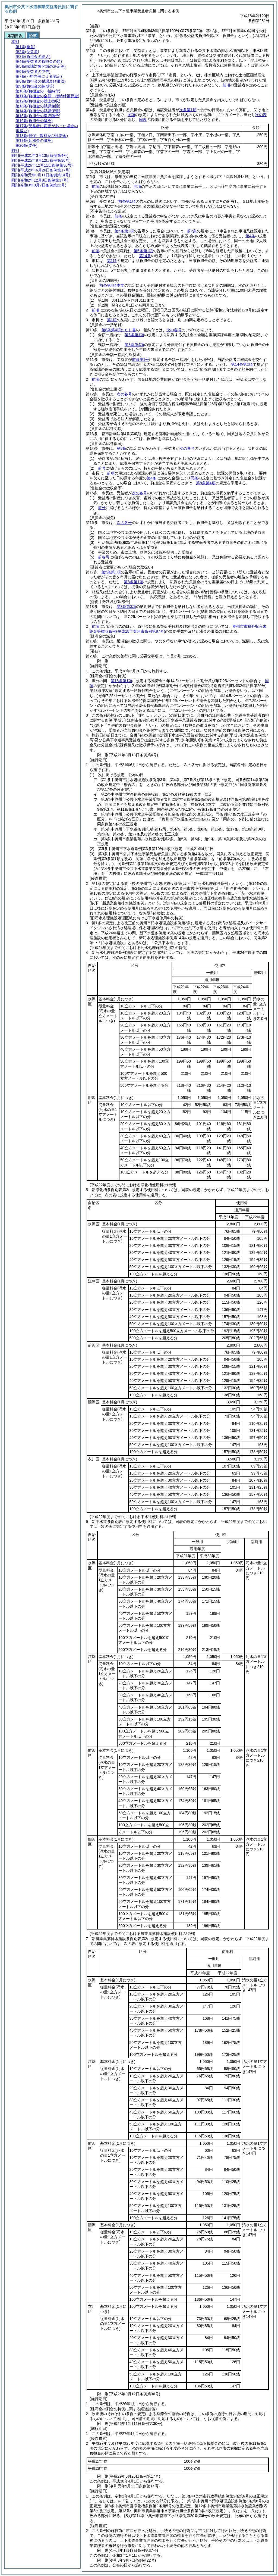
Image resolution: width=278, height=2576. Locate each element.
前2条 (192, 231)
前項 (226, 85)
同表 (143, 119)
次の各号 (174, 330)
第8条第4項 (134, 344)
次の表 (261, 115)
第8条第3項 (126, 606)
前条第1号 (140, 359)
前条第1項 (127, 201)
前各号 (103, 557)
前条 (118, 216)
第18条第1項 (121, 681)
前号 (102, 468)
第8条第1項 (134, 335)
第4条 (250, 236)
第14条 (145, 256)
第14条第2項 (241, 364)
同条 (194, 478)
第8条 (122, 448)
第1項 (112, 260)
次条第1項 (188, 110)
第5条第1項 (124, 231)
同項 (131, 115)
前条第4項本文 (111, 285)
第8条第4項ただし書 (119, 330)
